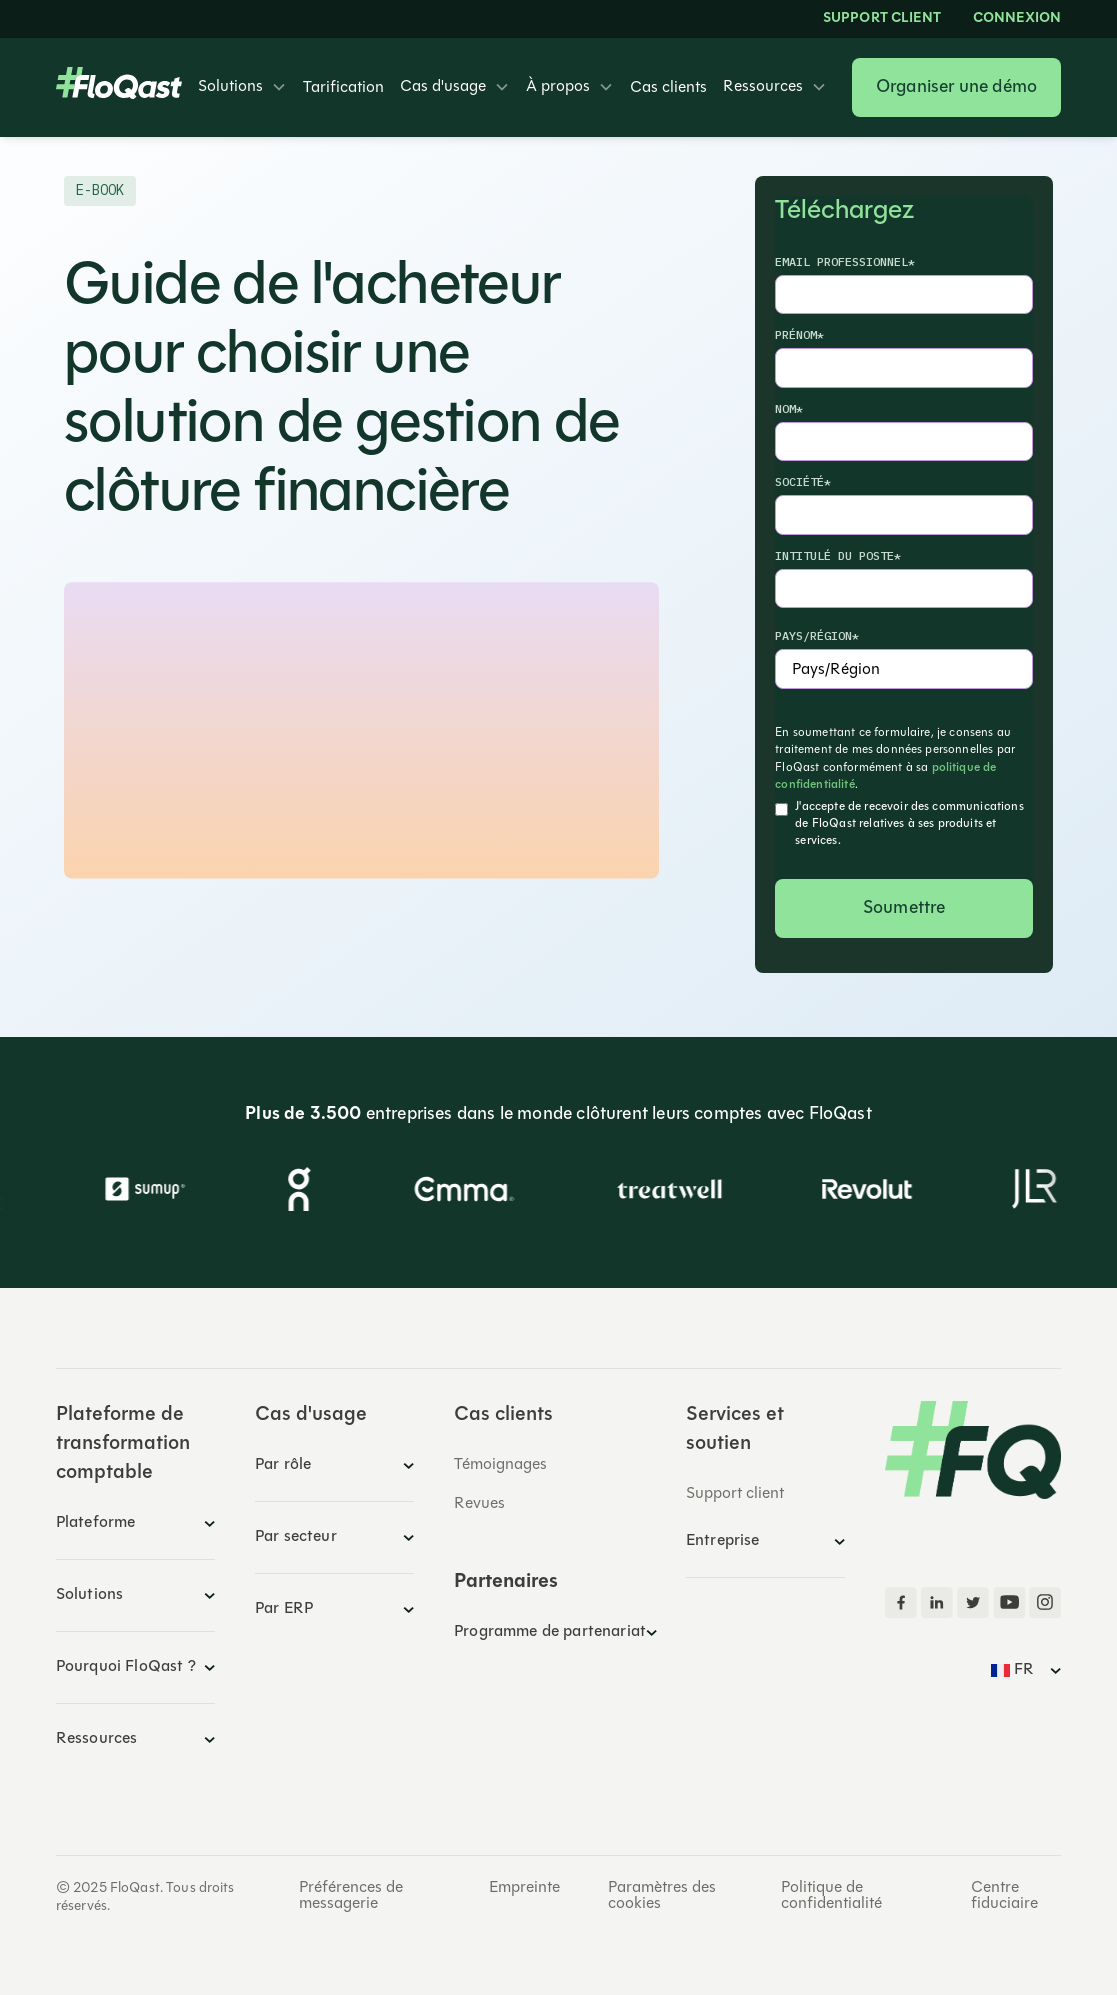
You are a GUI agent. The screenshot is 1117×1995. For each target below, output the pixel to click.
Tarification (343, 88)
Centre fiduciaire (1004, 1896)
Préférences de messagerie (351, 1896)
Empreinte (524, 1888)
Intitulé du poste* (838, 555)
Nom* (789, 408)
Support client (882, 19)
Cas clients (668, 88)
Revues (479, 1504)
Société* (803, 481)
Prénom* (799, 334)
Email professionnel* (845, 261)
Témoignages (500, 1465)
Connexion (1017, 19)
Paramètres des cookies (662, 1896)
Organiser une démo (956, 87)
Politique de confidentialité (831, 1896)
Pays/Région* (817, 635)
